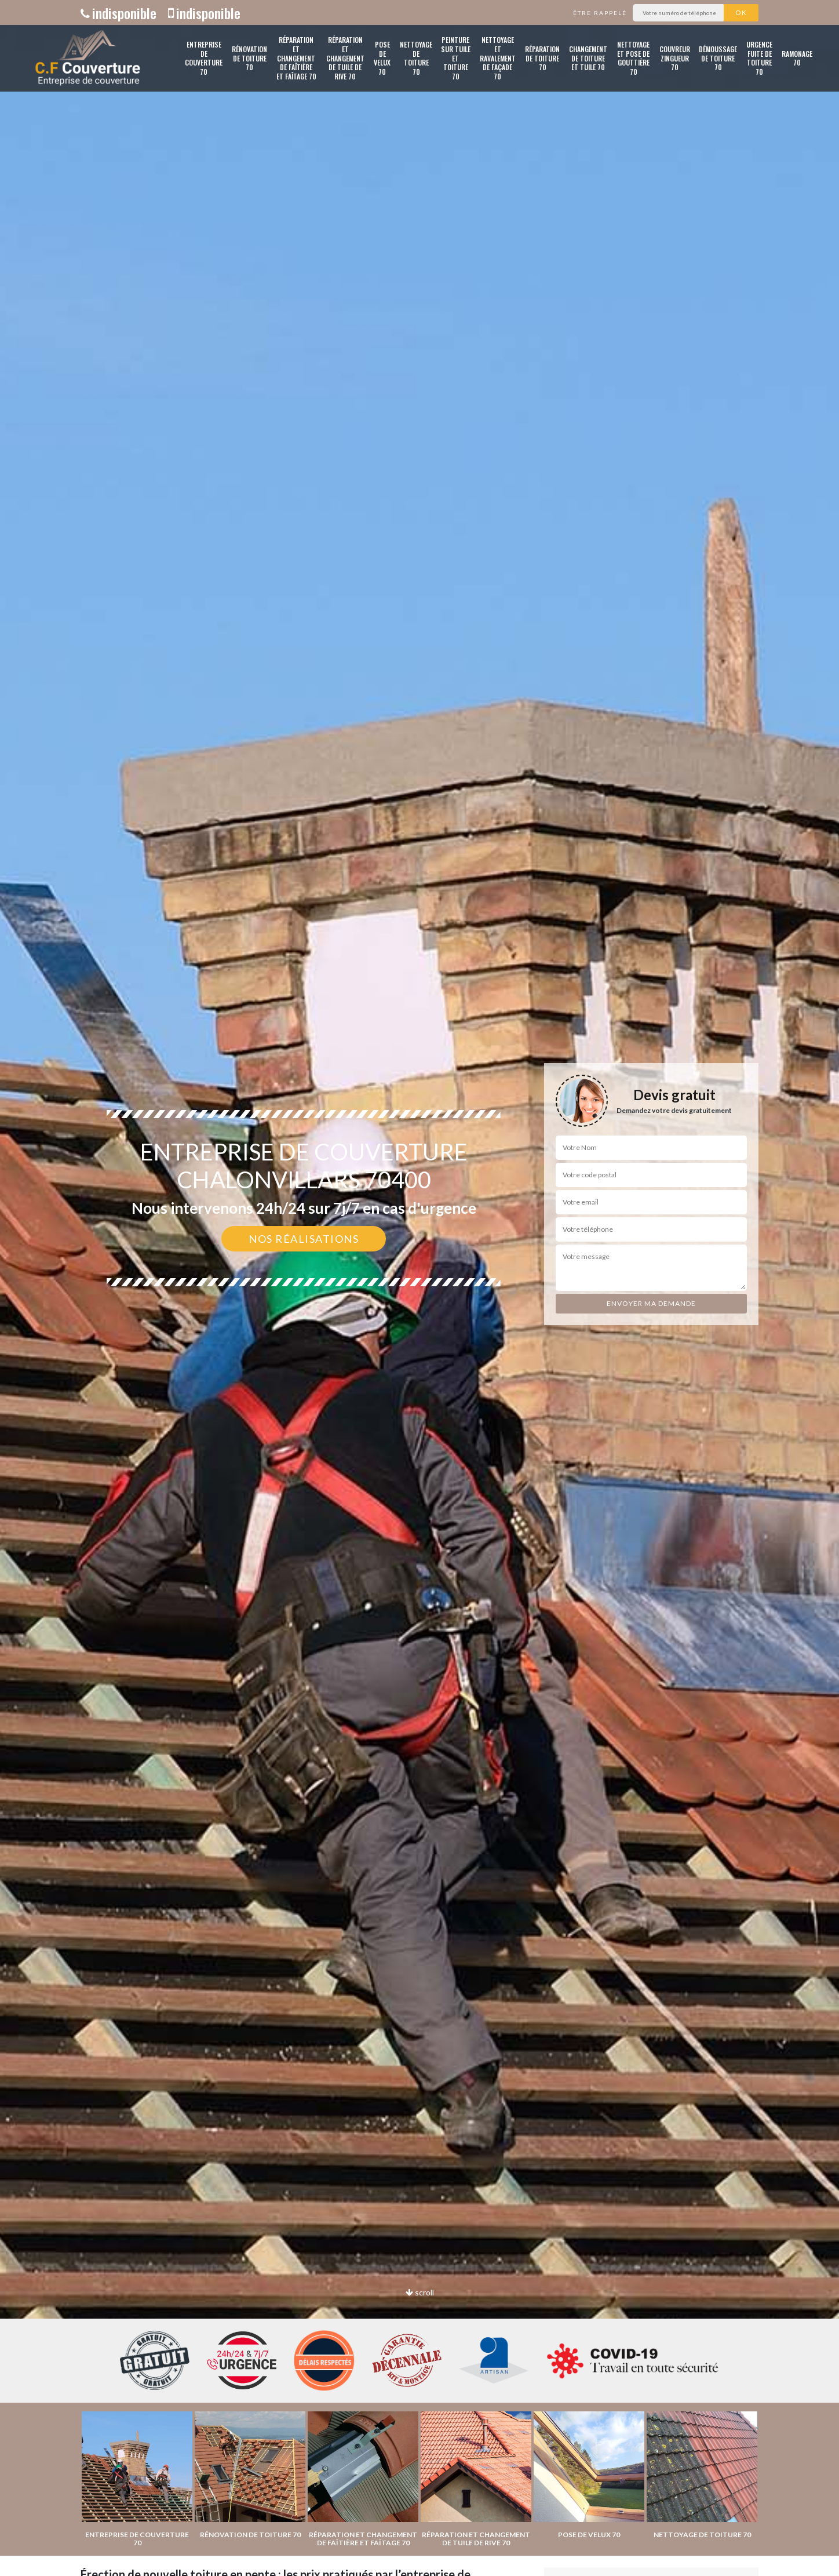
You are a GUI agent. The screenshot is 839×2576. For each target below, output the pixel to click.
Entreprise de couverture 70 (203, 58)
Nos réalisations (304, 1238)
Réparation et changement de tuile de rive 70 (345, 58)
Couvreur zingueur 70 (674, 58)
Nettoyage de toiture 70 (416, 58)
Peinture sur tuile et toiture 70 (455, 58)
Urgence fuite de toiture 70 (759, 58)
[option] (419, 1288)
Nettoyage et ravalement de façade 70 (498, 58)
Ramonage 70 (797, 58)
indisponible (118, 12)
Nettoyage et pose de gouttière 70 (633, 58)
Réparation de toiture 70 (542, 58)
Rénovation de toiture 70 (249, 58)
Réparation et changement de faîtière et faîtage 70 (296, 58)
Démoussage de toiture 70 (718, 58)
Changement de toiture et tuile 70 (588, 58)
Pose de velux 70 (382, 58)
